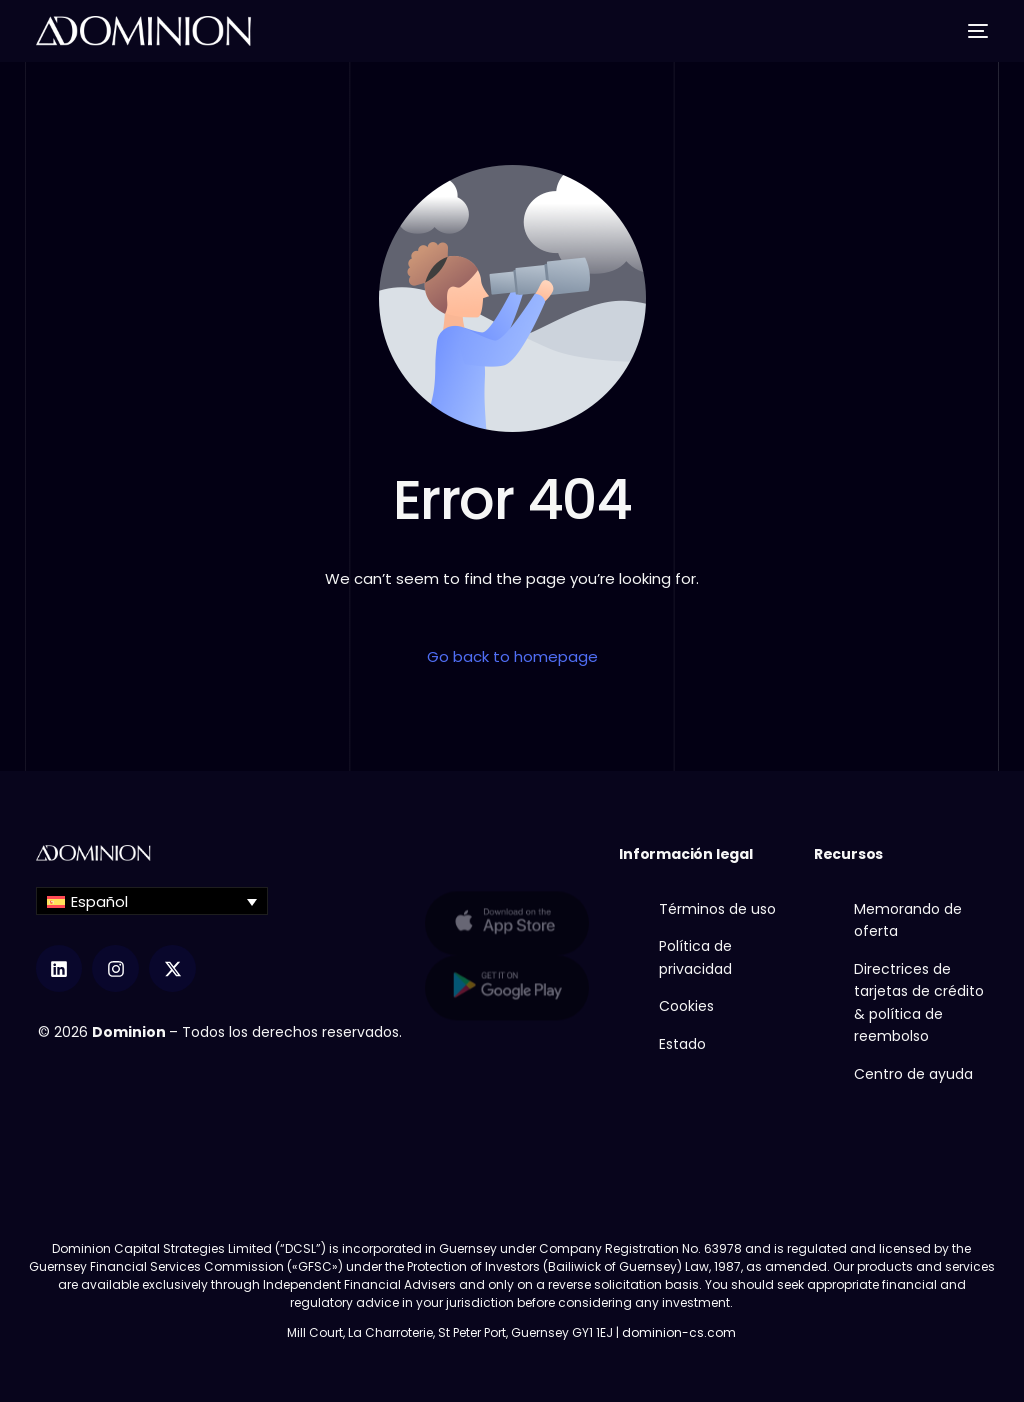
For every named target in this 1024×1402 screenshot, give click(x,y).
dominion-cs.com (679, 1332)
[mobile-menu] (973, 31)
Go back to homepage (512, 656)
